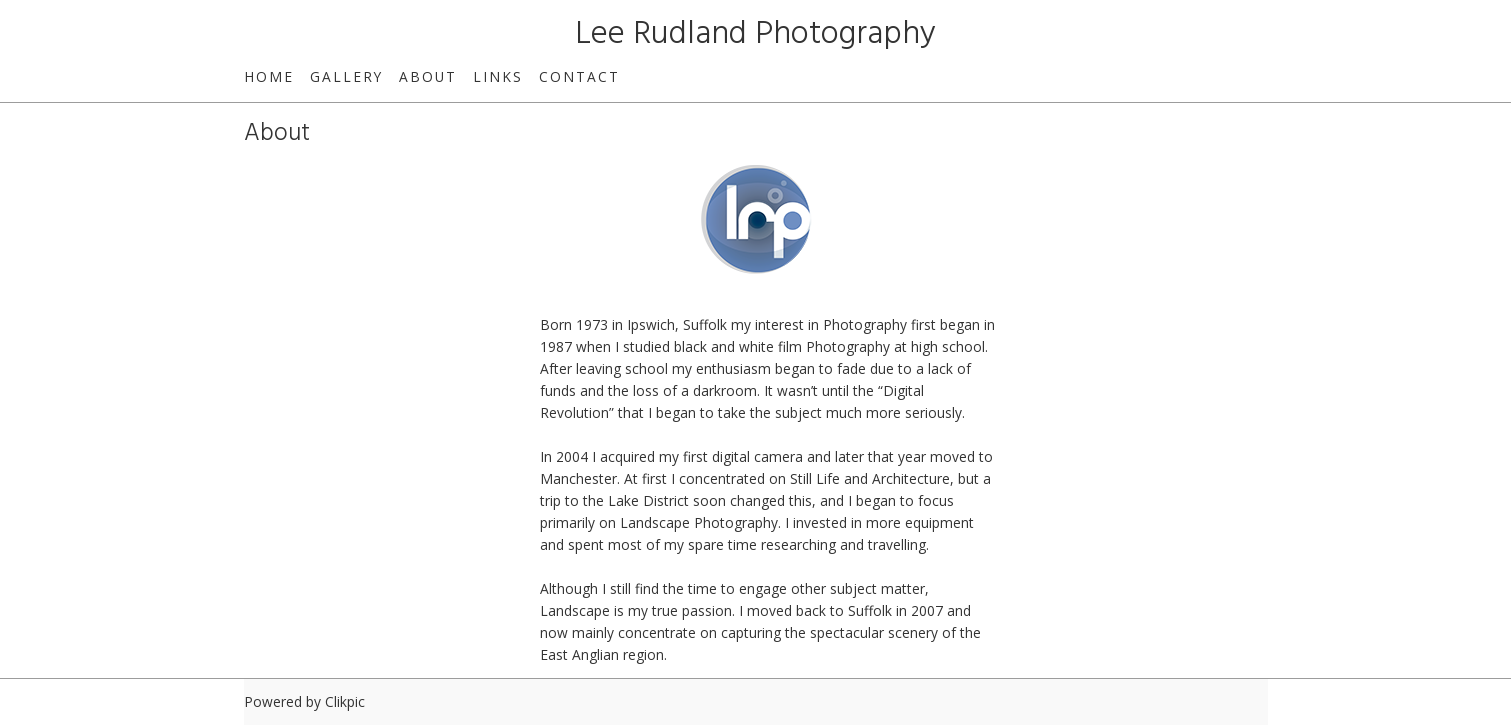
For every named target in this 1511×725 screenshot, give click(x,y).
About (428, 76)
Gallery (346, 76)
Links (498, 76)
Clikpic (345, 701)
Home (269, 76)
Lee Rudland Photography (755, 34)
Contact (579, 76)
